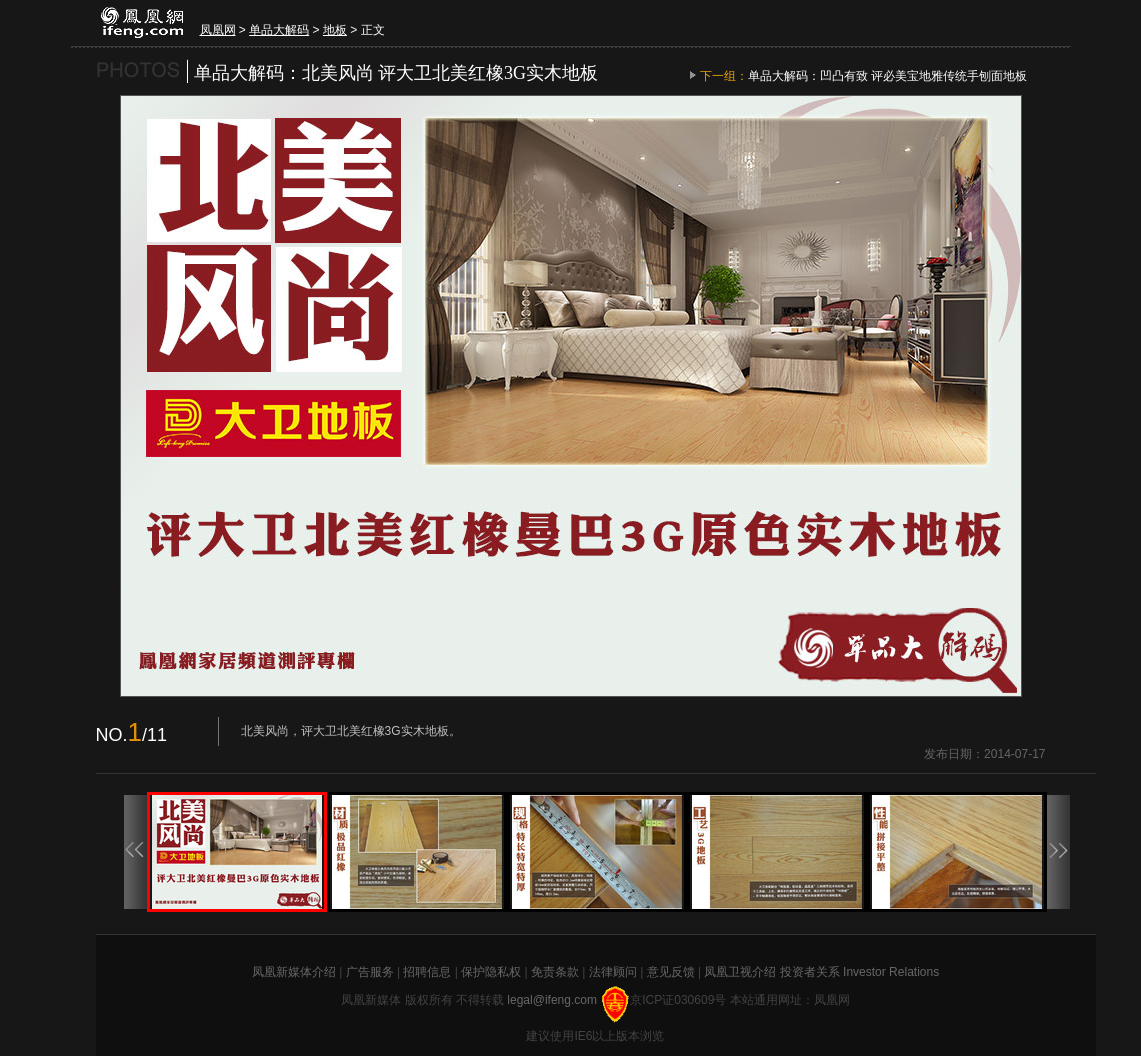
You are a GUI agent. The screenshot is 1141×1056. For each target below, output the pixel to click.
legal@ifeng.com (553, 1000)
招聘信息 (427, 972)
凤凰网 (218, 30)
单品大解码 (279, 30)
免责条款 (555, 972)
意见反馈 (671, 972)
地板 (335, 30)
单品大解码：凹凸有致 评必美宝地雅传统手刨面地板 (887, 76)
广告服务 (370, 972)
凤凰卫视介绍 (740, 972)
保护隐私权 (491, 972)
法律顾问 (613, 972)
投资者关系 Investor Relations (859, 972)
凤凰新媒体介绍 (294, 972)
